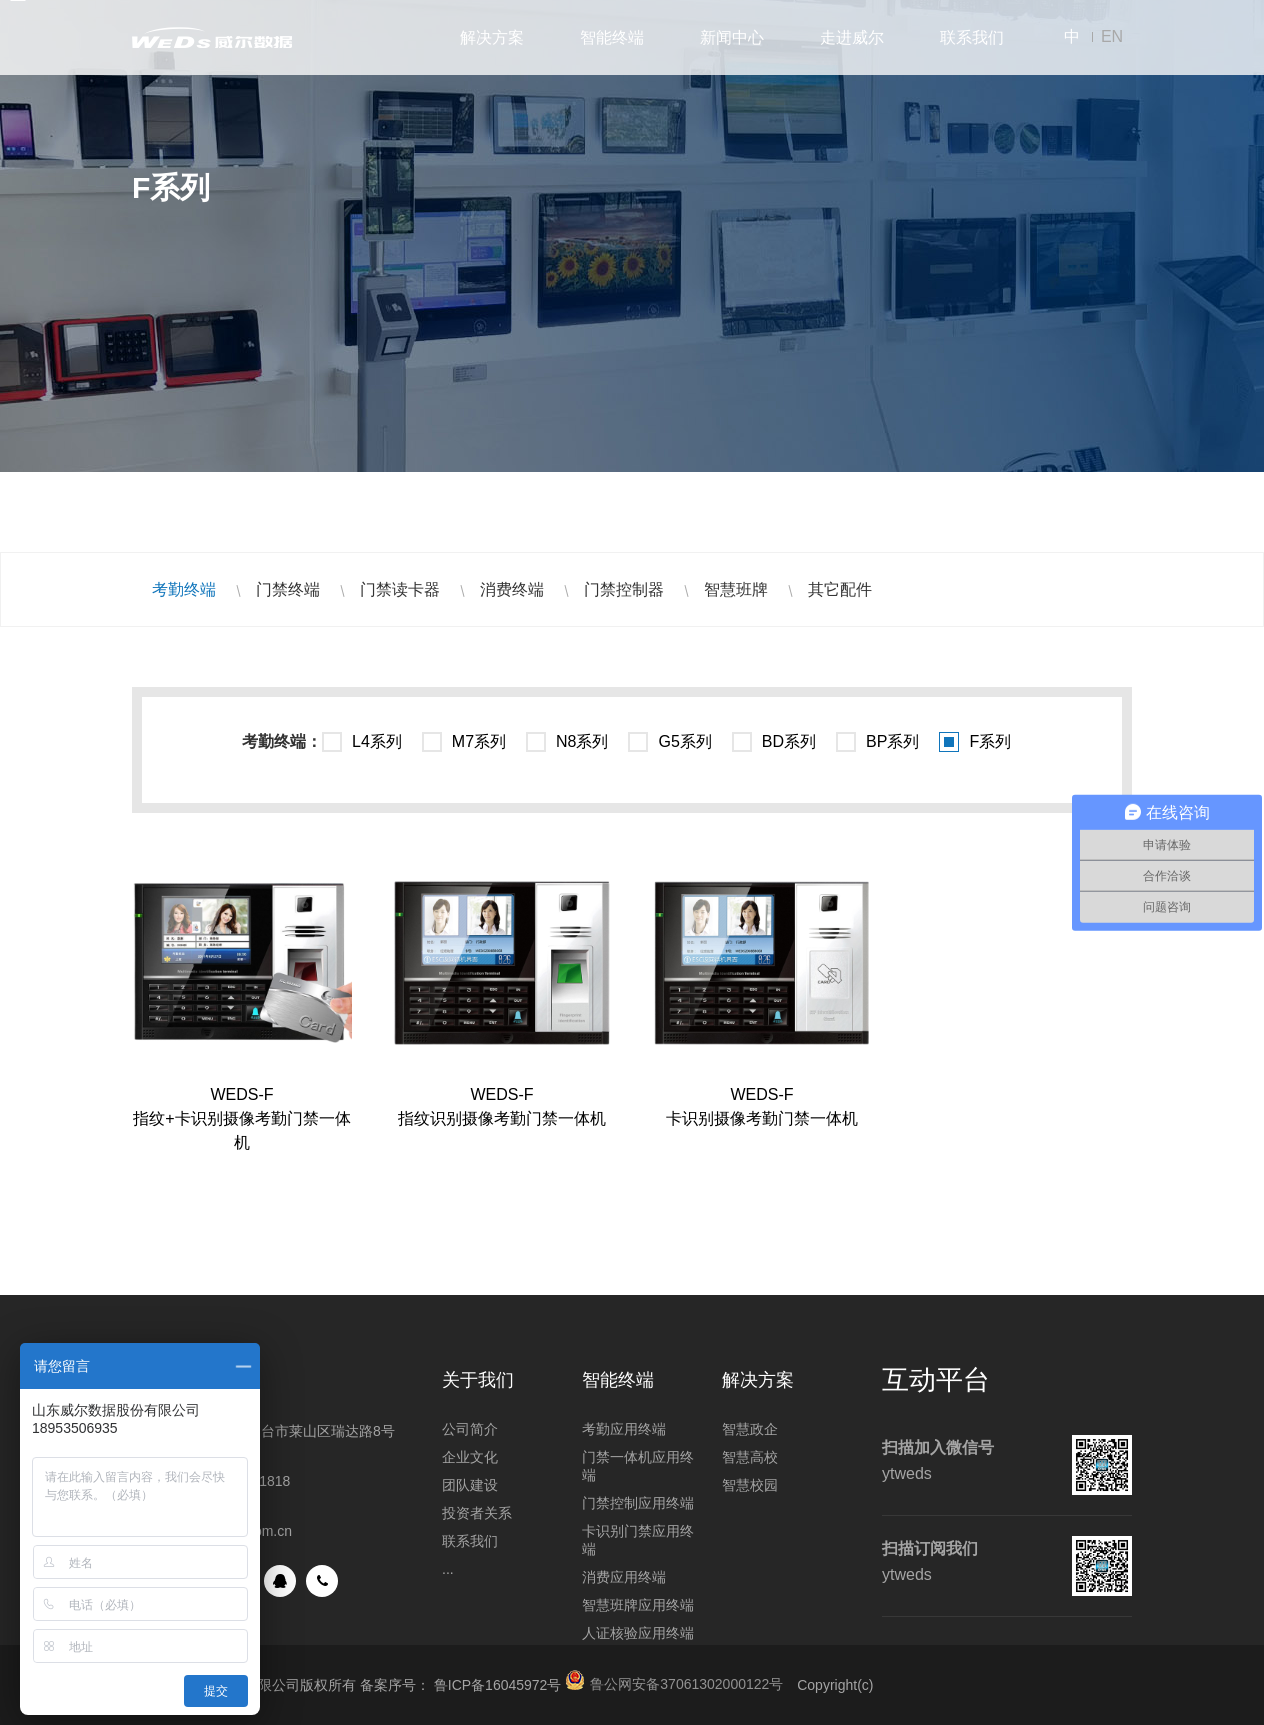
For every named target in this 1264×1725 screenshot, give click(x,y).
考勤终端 (184, 589)
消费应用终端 (624, 1577)
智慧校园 (750, 1485)
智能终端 (612, 37)
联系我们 (972, 37)
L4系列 (377, 741)
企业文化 (470, 1457)
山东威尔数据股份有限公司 (212, 37)
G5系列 (684, 741)
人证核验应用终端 (638, 1633)
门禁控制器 (624, 589)
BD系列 (789, 741)
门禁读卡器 (400, 589)
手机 (322, 1581)
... (448, 1569)
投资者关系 (477, 1513)
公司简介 (470, 1429)
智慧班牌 (736, 589)
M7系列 (479, 741)
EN (1112, 36)
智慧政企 (750, 1429)
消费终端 (512, 589)
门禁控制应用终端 (638, 1503)
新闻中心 (732, 37)
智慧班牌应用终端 (638, 1605)
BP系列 (892, 741)
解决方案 (492, 37)
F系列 (990, 741)
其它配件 (840, 589)
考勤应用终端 (624, 1429)
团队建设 (470, 1485)
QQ (280, 1581)
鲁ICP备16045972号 (498, 1685)
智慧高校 (750, 1457)
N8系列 (582, 741)
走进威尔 (852, 37)
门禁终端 (288, 589)
